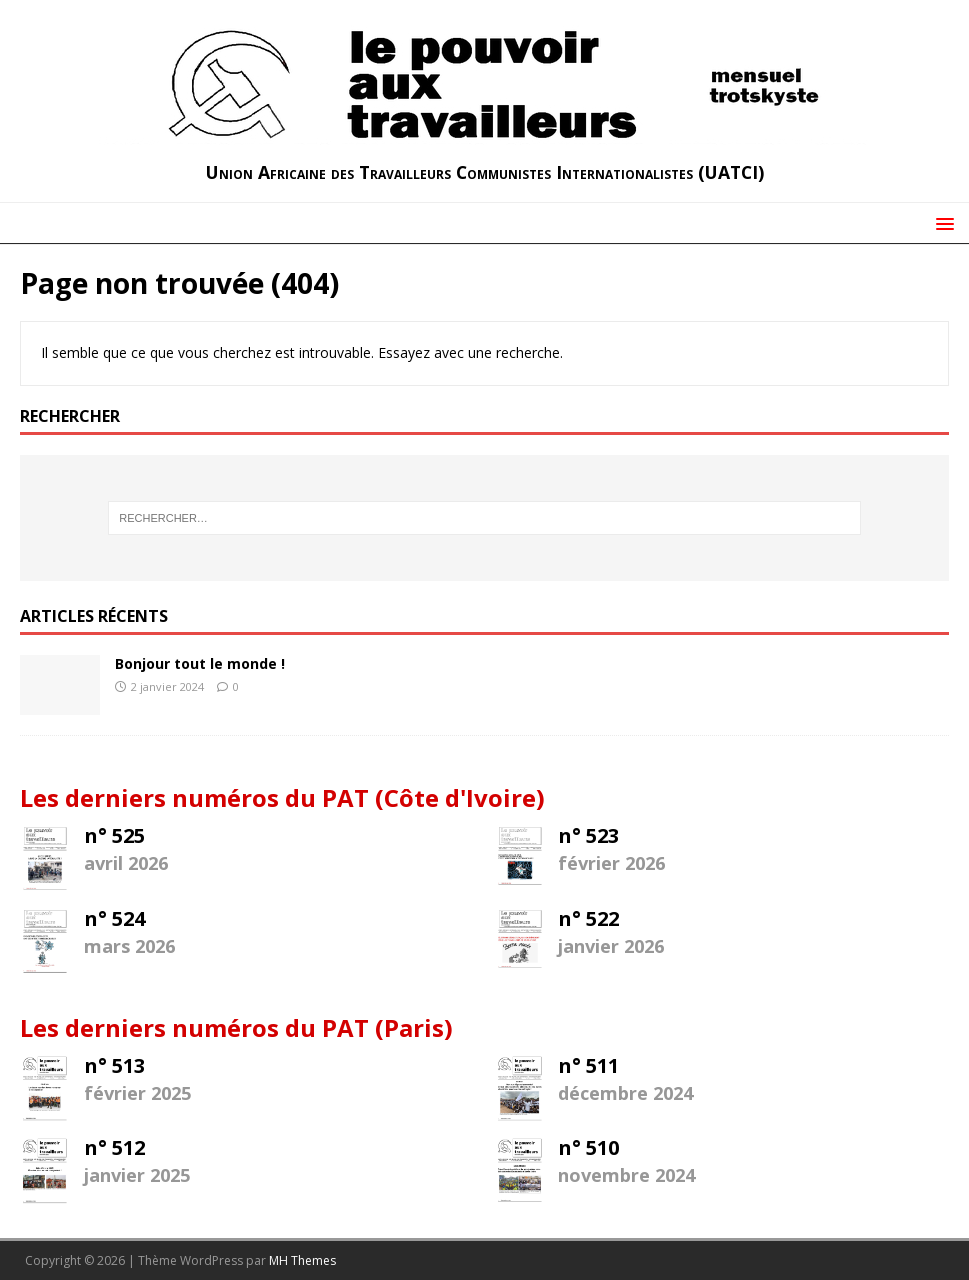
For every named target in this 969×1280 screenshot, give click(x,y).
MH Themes (302, 1260)
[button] (941, 222)
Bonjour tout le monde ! (200, 663)
